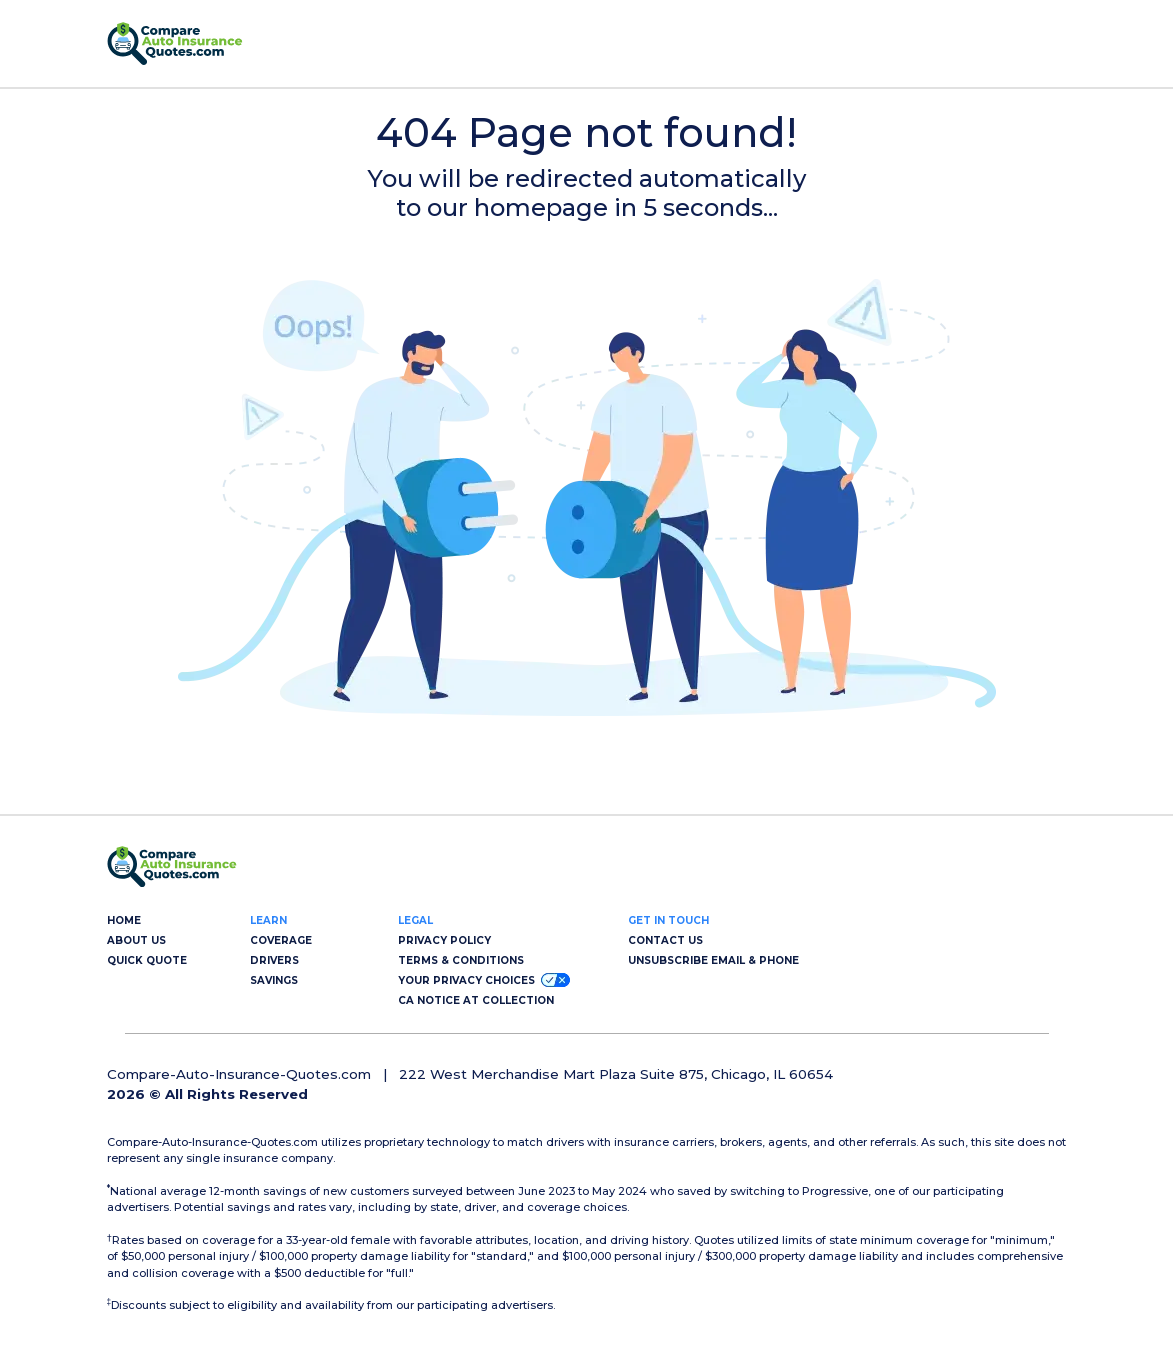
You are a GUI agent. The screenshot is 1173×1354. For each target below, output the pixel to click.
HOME (124, 920)
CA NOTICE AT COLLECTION (476, 1000)
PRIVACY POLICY (444, 940)
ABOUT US (136, 940)
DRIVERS (274, 960)
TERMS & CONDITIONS (461, 960)
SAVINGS (274, 980)
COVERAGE (281, 940)
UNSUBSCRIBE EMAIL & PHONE (713, 960)
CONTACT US (665, 940)
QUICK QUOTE (147, 960)
